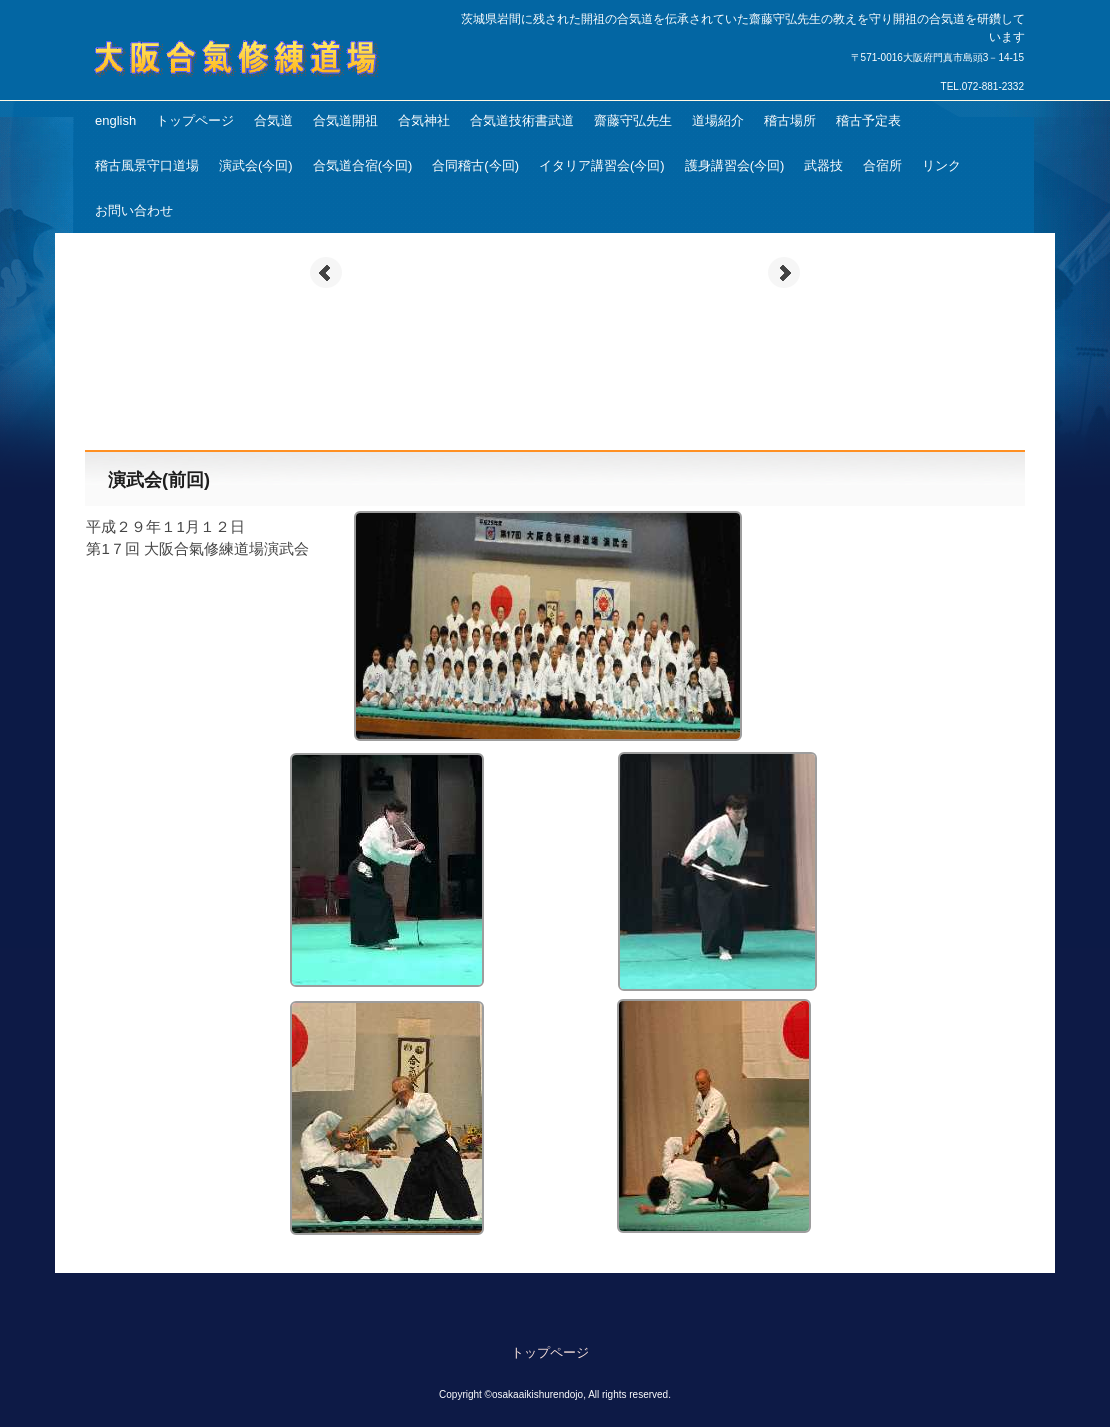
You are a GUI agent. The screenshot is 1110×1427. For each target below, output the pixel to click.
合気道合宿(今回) (363, 165)
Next (784, 273)
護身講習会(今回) (735, 165)
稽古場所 (790, 120)
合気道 (273, 120)
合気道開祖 (345, 120)
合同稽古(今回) (475, 165)
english (115, 120)
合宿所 (882, 165)
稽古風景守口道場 (147, 165)
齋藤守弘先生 (633, 120)
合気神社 (424, 120)
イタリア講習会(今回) (602, 165)
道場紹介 (718, 120)
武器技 (823, 165)
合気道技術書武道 (522, 120)
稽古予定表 (868, 120)
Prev (326, 273)
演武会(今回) (256, 165)
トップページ (195, 120)
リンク (941, 165)
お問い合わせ (134, 210)
